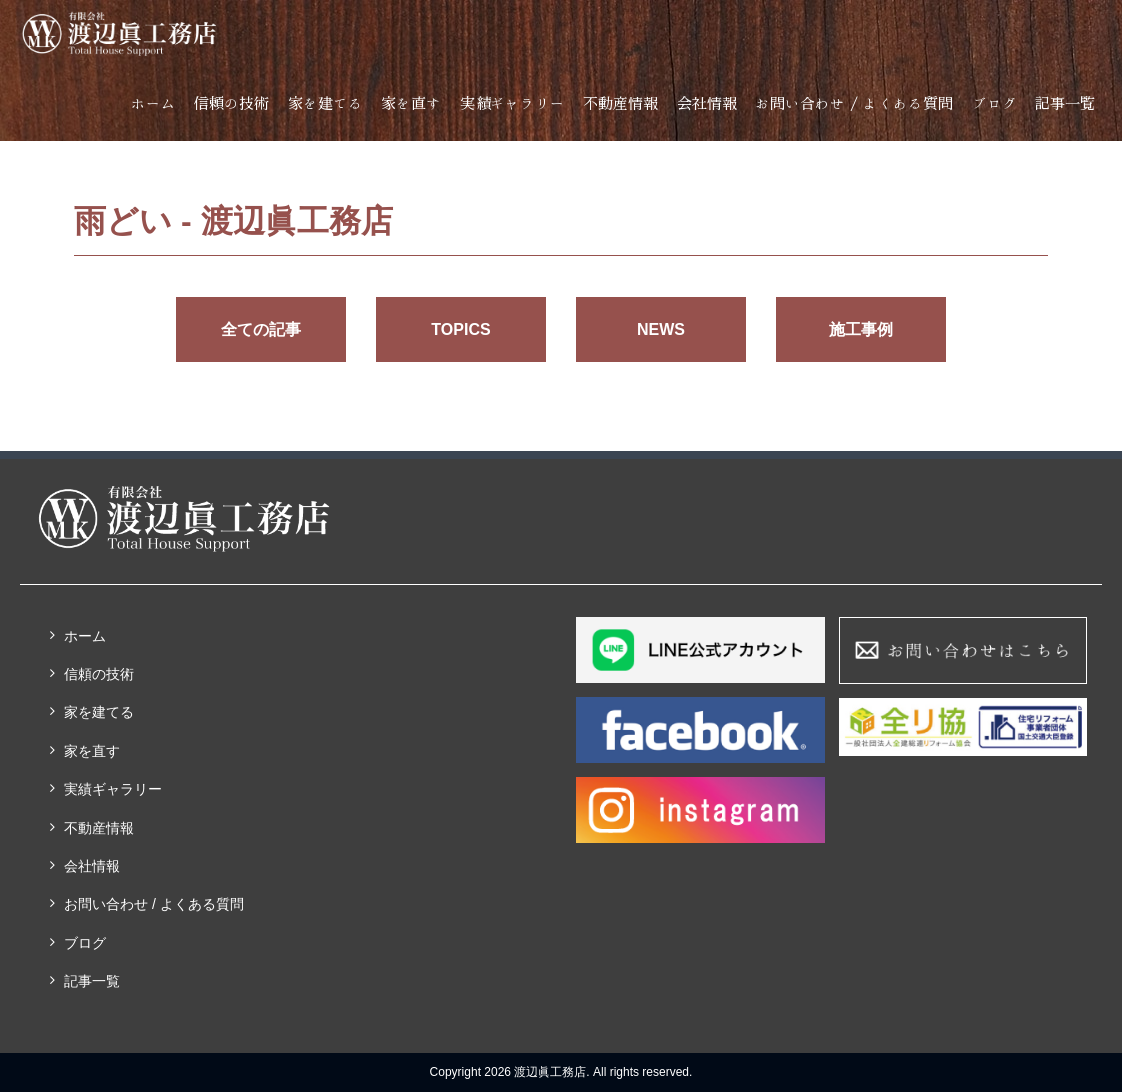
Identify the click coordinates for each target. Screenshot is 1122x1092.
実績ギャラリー (512, 103)
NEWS (661, 329)
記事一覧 (1065, 103)
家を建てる (325, 103)
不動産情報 (620, 103)
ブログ (994, 103)
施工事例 (861, 329)
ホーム (153, 103)
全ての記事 (261, 329)
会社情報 (707, 103)
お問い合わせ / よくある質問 (854, 103)
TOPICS (460, 329)
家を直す (411, 103)
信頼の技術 (231, 103)
